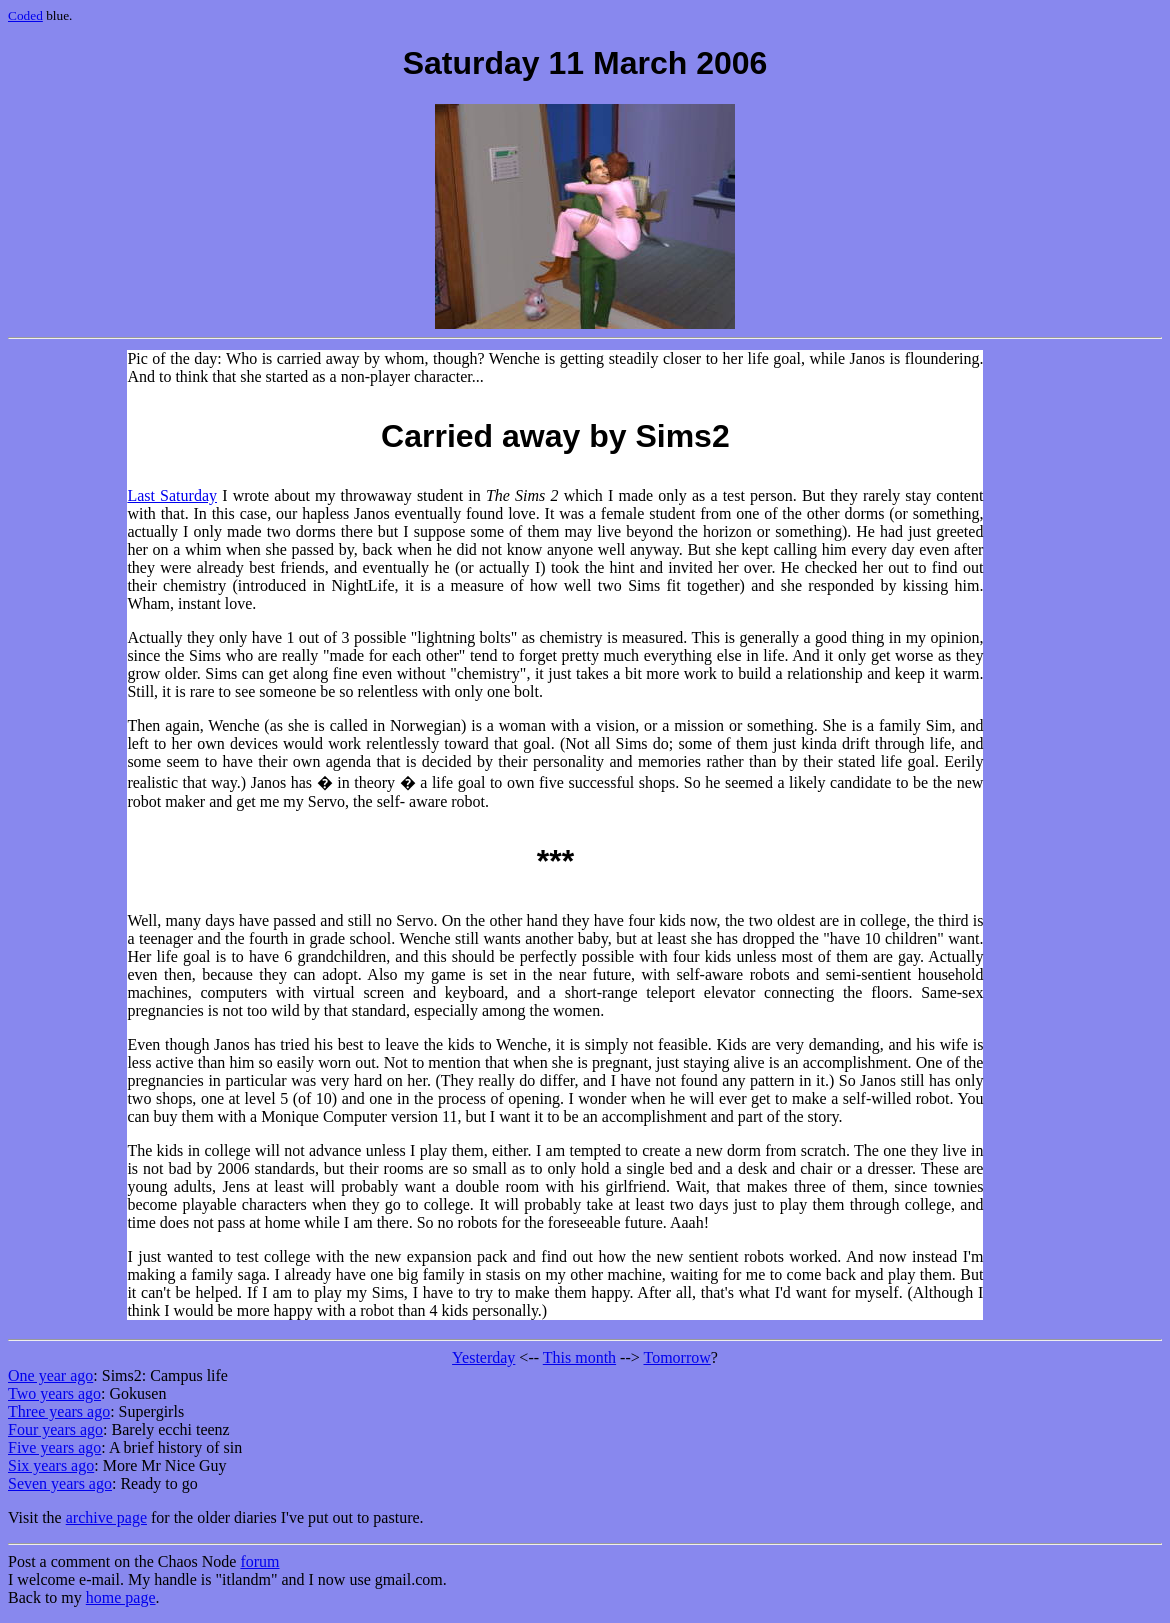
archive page (106, 1517)
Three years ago (59, 1411)
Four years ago (55, 1429)
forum (259, 1561)
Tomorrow (676, 1357)
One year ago (50, 1375)
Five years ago (54, 1447)
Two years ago (54, 1393)
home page (121, 1597)
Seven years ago (60, 1483)
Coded (25, 15)
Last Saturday (172, 495)
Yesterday (483, 1357)
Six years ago (51, 1465)
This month (579, 1357)
